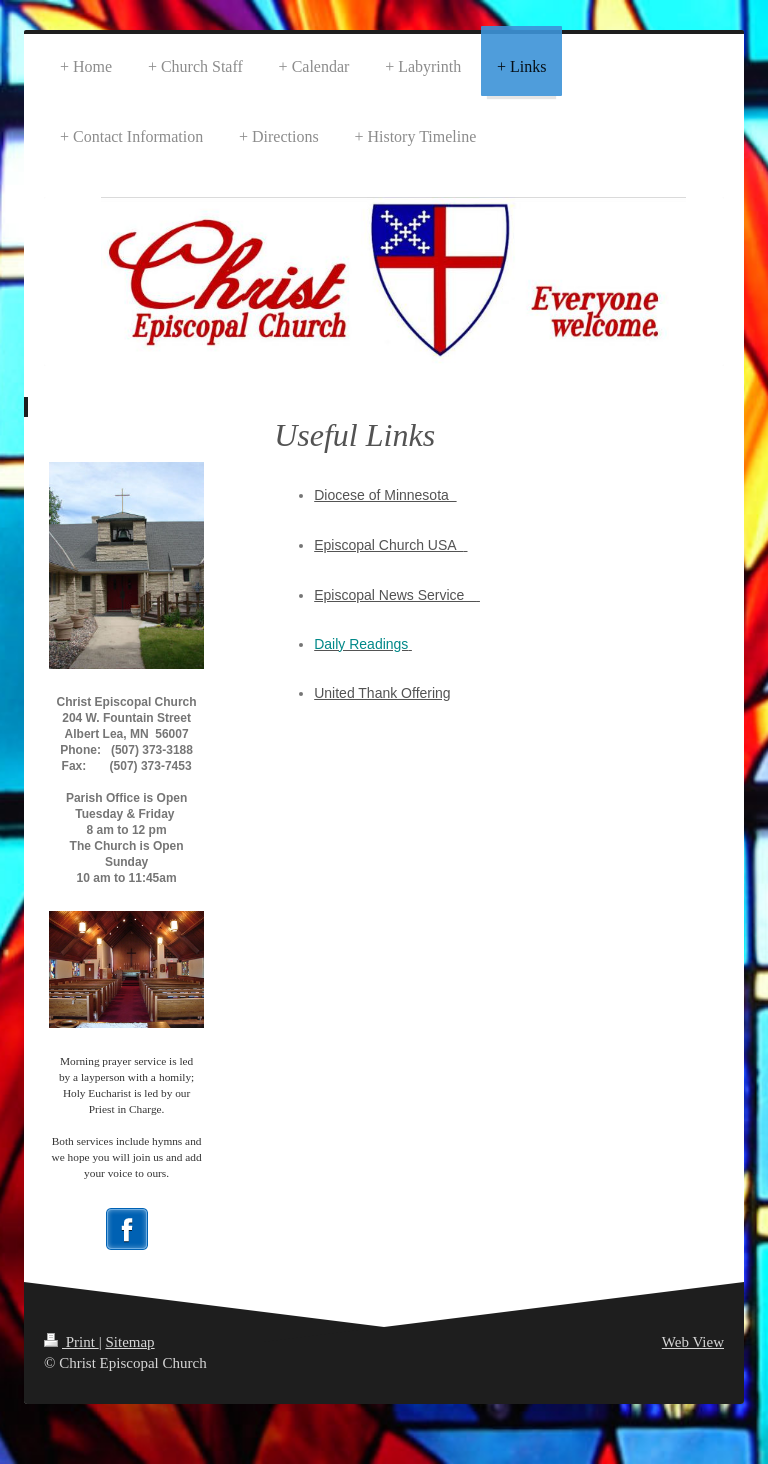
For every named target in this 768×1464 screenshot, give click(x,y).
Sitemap (129, 1342)
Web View (693, 1342)
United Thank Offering (382, 693)
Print (71, 1342)
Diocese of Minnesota (385, 495)
